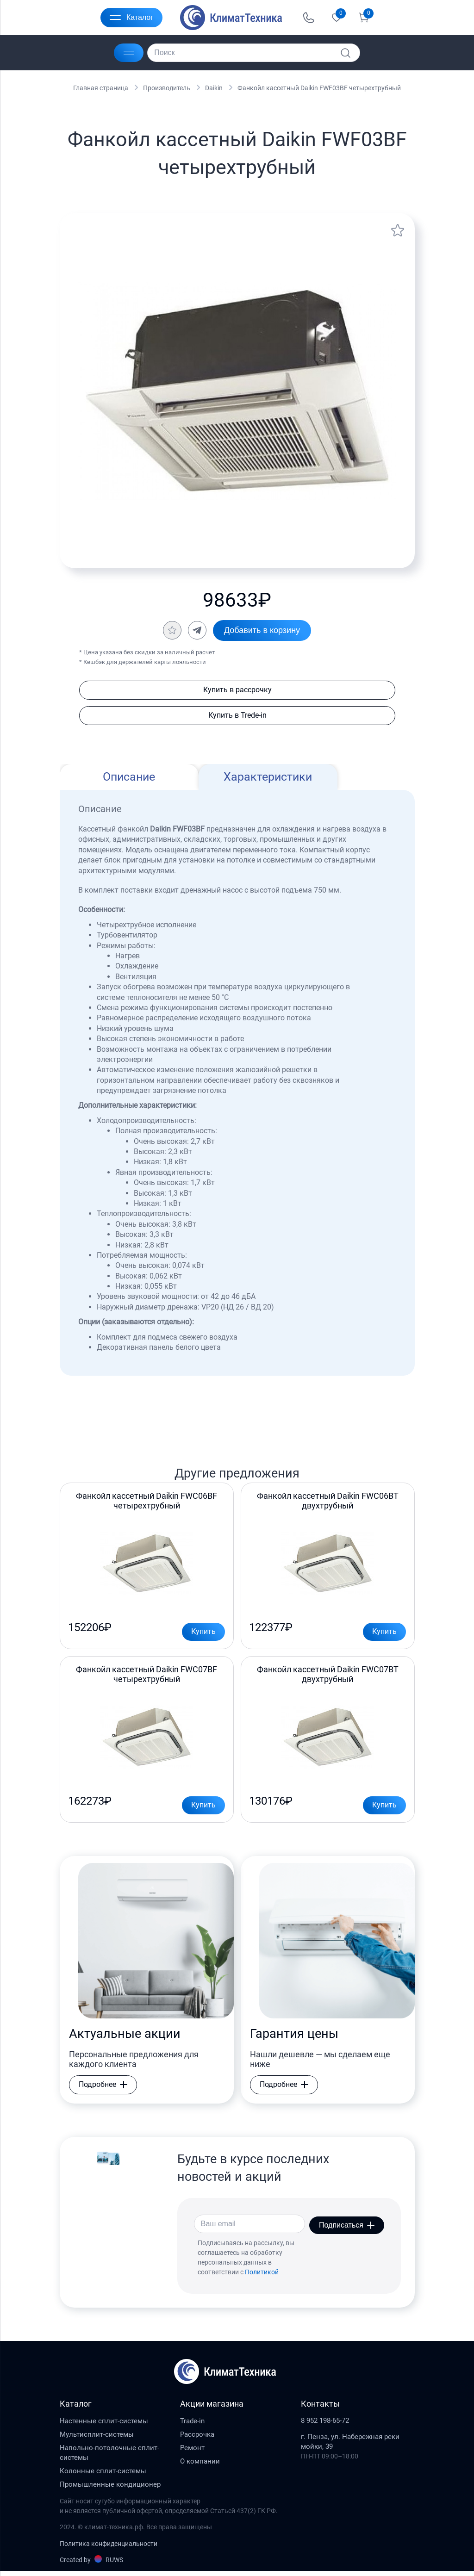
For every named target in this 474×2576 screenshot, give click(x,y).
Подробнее (103, 2090)
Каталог (131, 17)
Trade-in (192, 2425)
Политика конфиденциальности (108, 2548)
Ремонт (192, 2452)
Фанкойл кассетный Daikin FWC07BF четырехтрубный (146, 1678)
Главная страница (100, 88)
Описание (129, 777)
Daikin (214, 88)
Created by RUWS (91, 2564)
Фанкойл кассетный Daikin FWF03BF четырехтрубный (319, 88)
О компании (200, 2466)
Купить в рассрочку (237, 690)
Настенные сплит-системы (104, 2425)
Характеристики (268, 777)
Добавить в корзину (262, 630)
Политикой (262, 2276)
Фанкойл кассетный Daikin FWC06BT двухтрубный (328, 1502)
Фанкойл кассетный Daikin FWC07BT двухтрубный (328, 1678)
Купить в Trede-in (237, 716)
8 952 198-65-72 (325, 2425)
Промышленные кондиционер (110, 2489)
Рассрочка (197, 2439)
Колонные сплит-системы (103, 2475)
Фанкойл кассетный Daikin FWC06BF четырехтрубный (146, 1502)
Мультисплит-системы (97, 2439)
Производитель (166, 88)
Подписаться (346, 2229)
